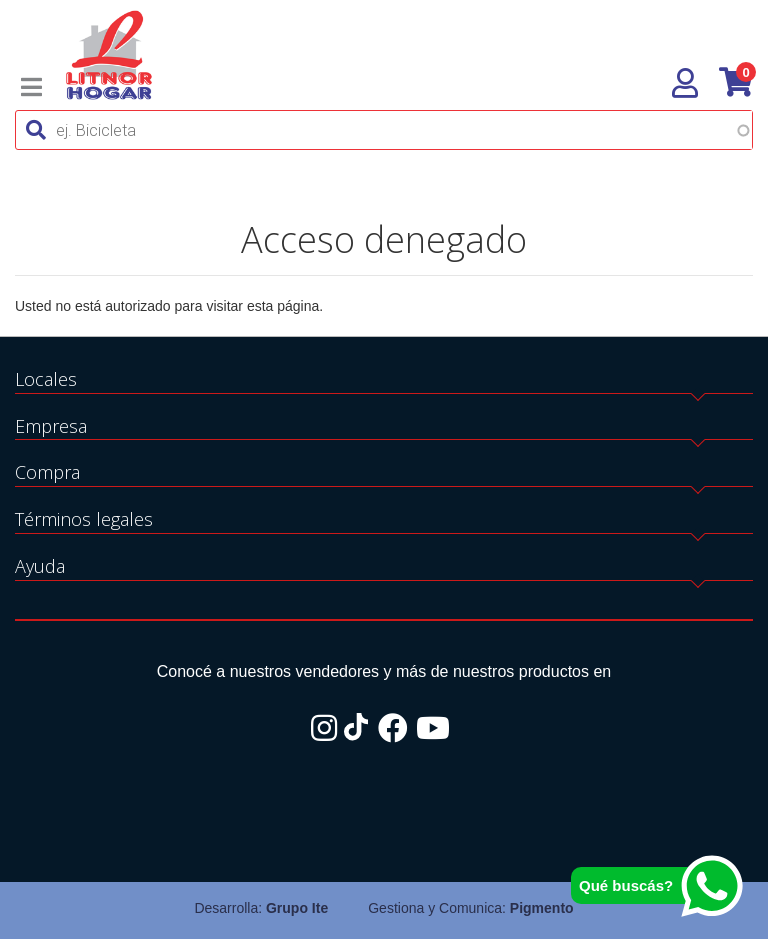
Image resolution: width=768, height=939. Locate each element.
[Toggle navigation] (31, 87)
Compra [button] (47, 472)
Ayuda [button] (40, 566)
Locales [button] (46, 379)
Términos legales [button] (84, 519)
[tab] (384, 380)
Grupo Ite (297, 908)
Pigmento (542, 908)
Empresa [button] (51, 426)
